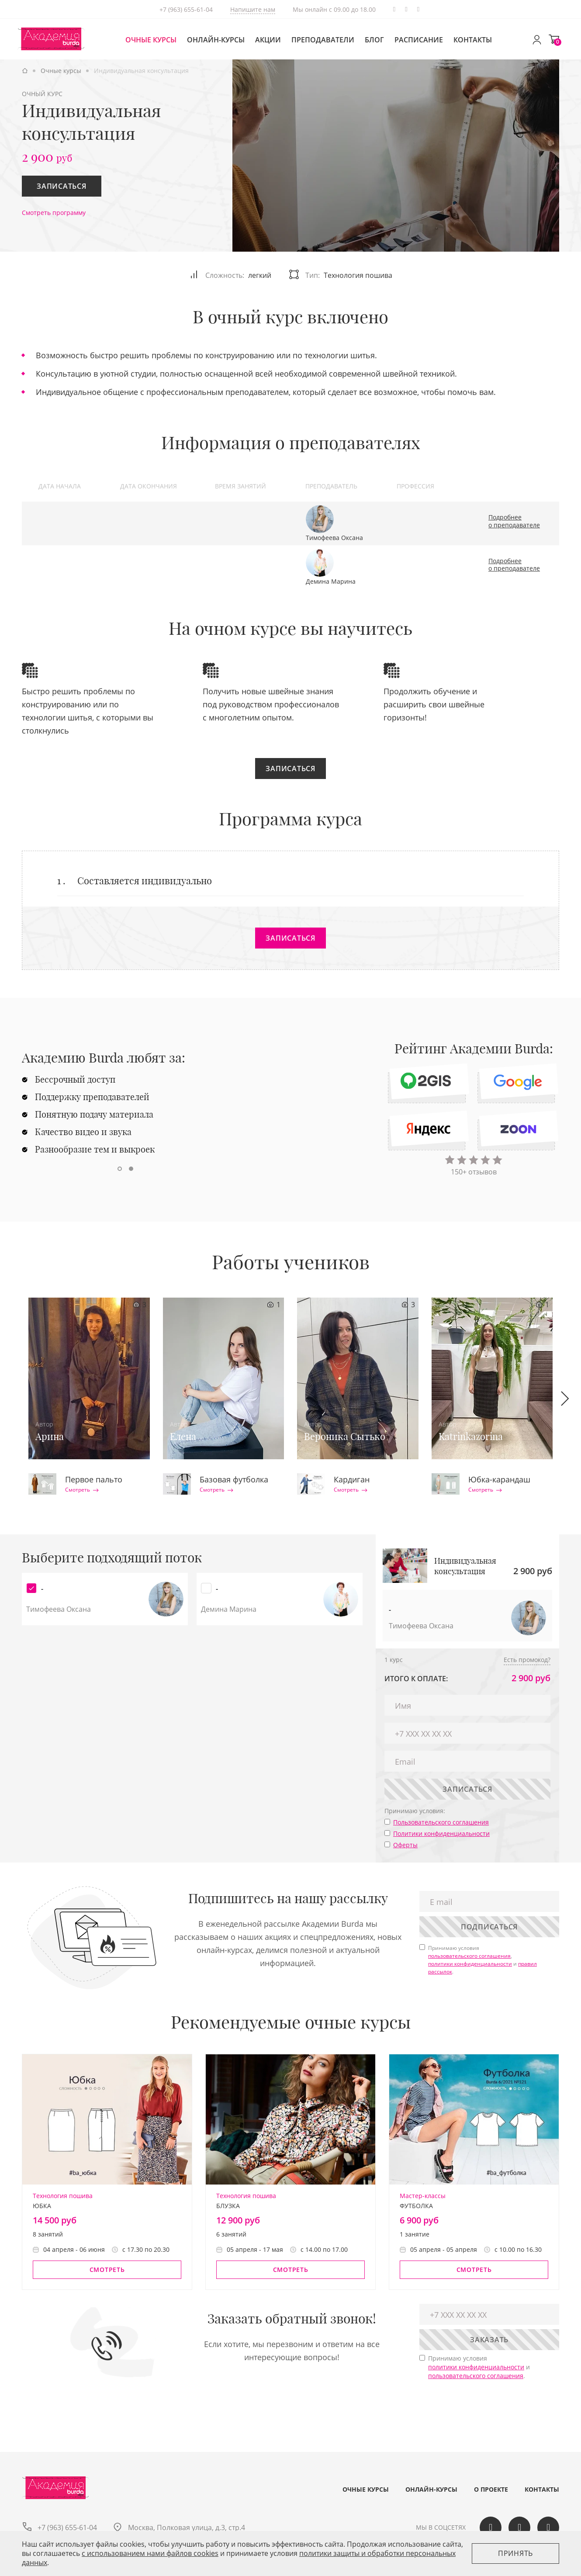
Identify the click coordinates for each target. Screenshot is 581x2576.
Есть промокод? (527, 1659)
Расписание (418, 40)
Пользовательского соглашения (441, 1822)
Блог (374, 40)
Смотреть (82, 1489)
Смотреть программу (54, 212)
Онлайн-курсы (216, 40)
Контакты (472, 40)
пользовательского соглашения (469, 1956)
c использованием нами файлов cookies (150, 2553)
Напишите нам (252, 9)
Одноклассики (418, 9)
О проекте (491, 2489)
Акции (268, 40)
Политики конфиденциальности (441, 1833)
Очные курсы (150, 40)
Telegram (394, 9)
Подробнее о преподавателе (514, 521)
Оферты (405, 1845)
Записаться (61, 186)
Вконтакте (406, 9)
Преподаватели (322, 40)
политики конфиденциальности (470, 1963)
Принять (515, 2553)
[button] (120, 1169)
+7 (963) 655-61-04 (186, 9)
